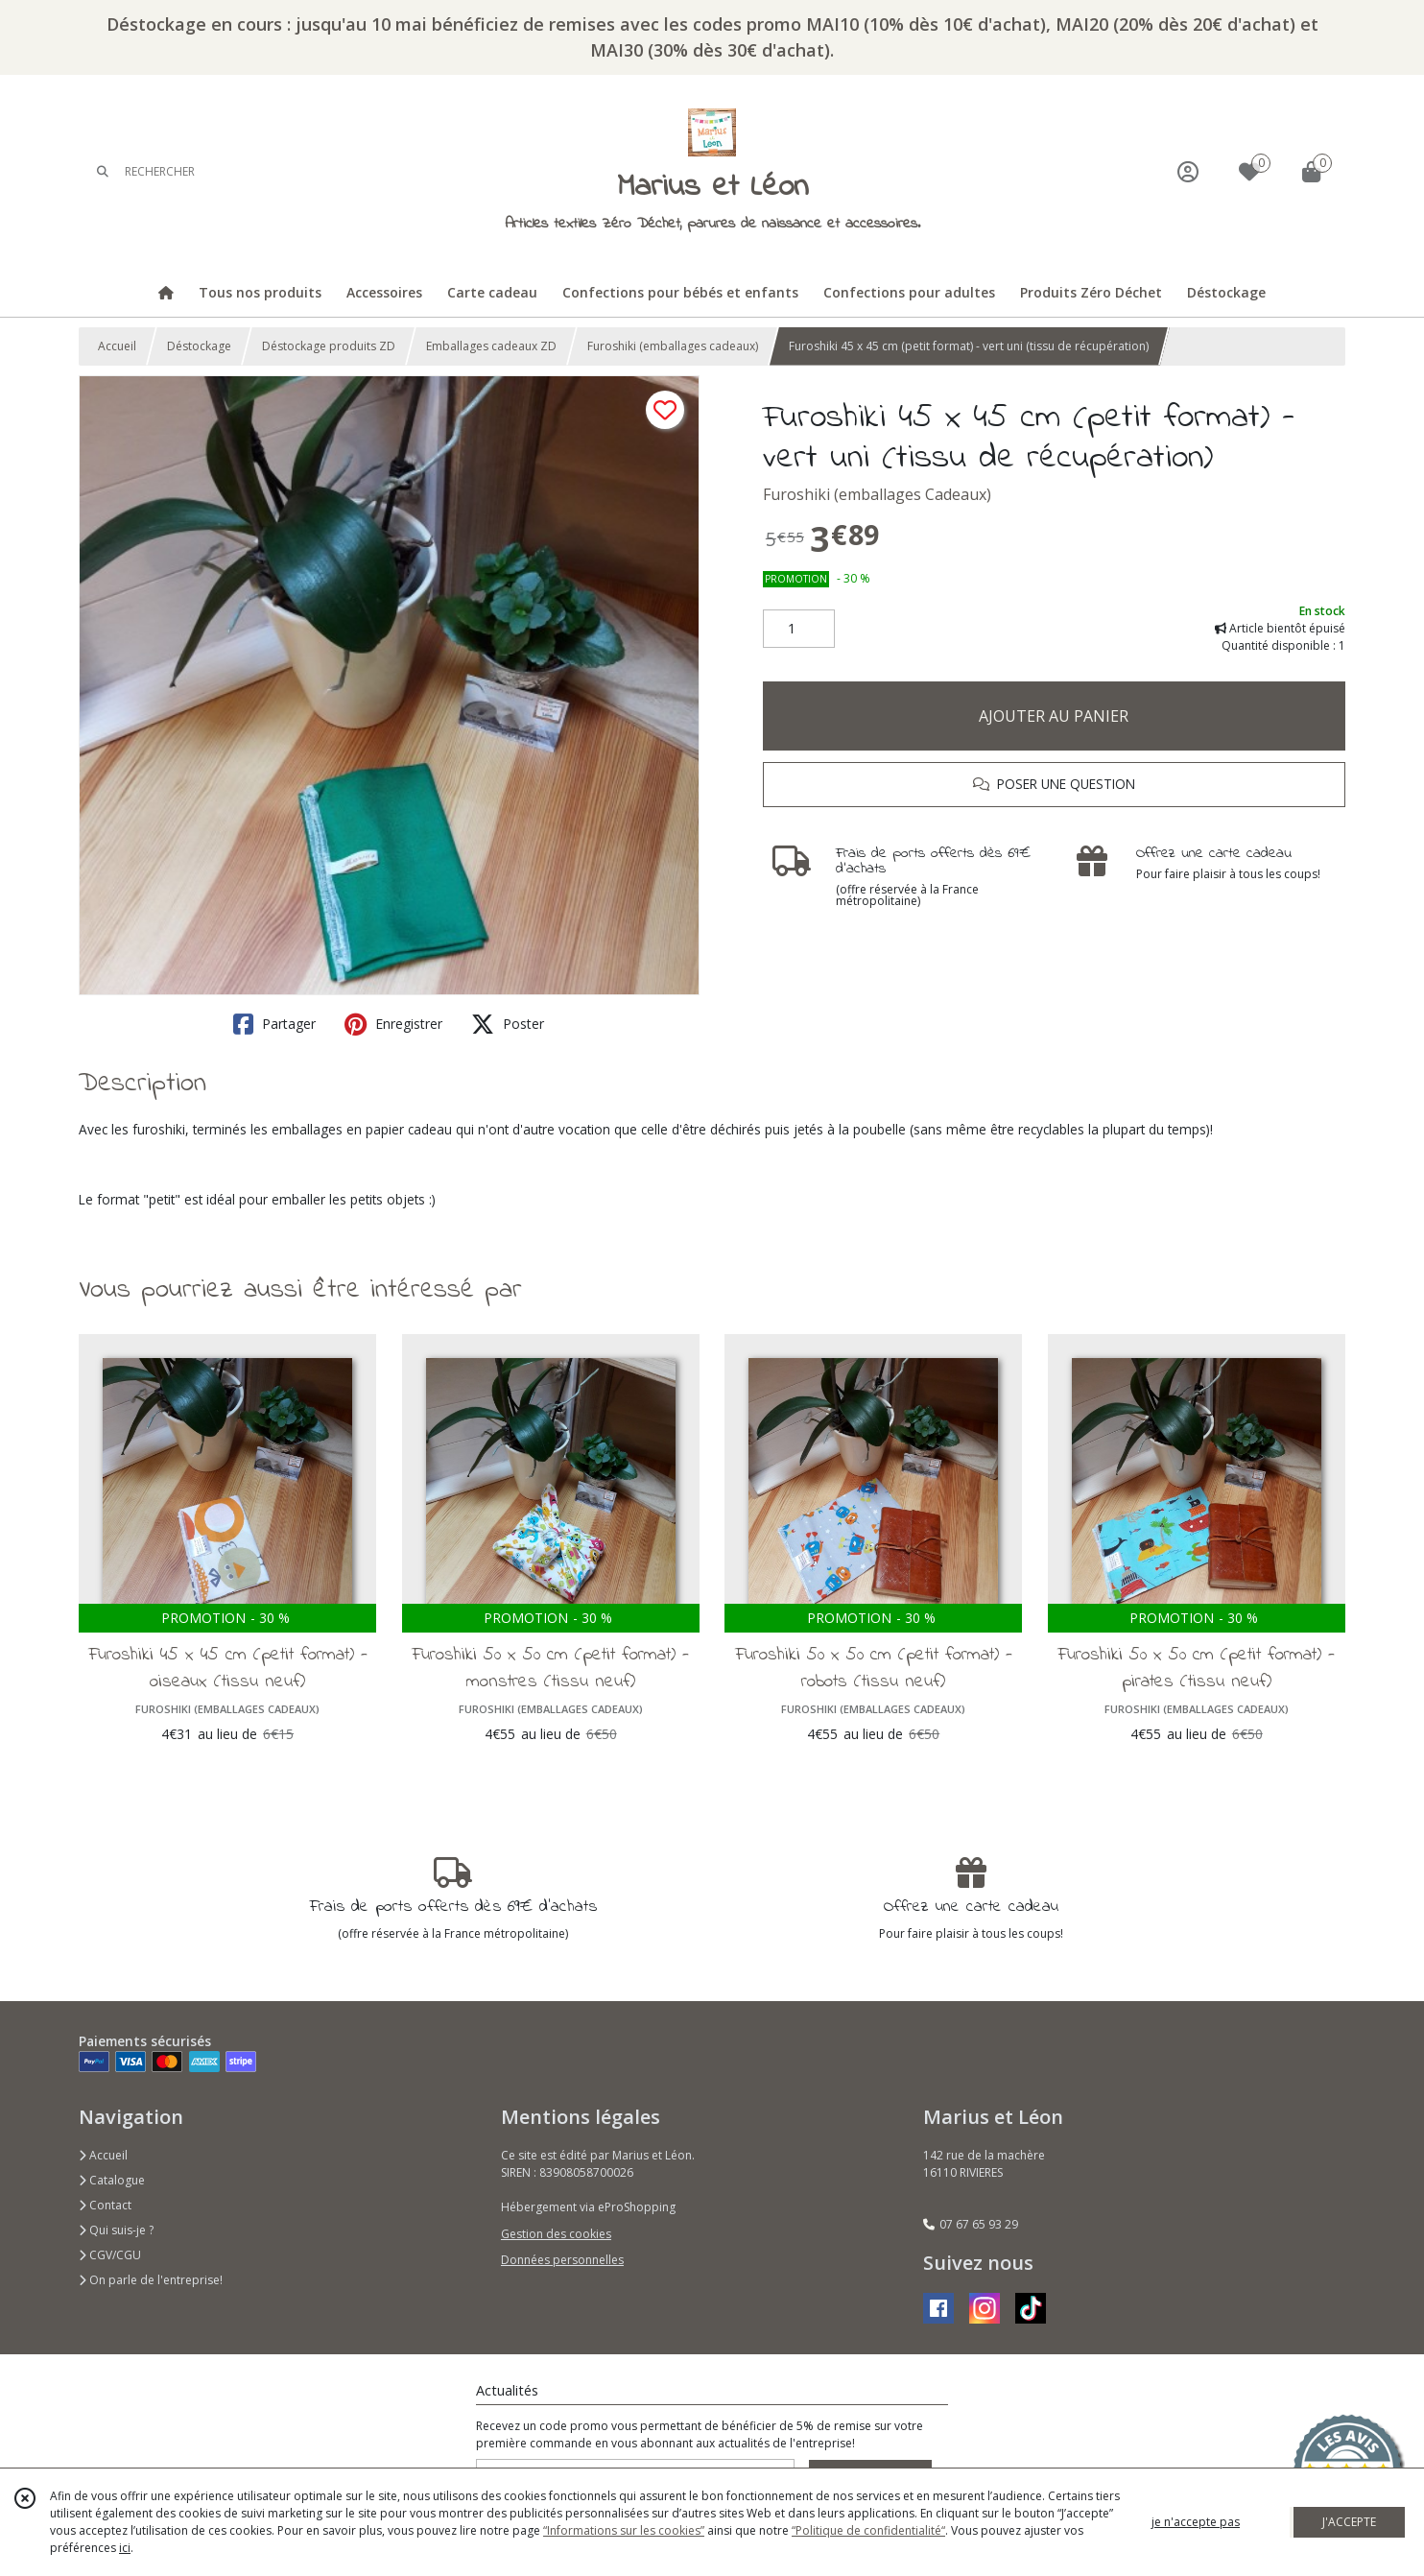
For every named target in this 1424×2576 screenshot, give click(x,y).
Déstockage (199, 346)
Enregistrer (393, 1024)
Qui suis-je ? (116, 2230)
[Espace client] (1188, 171)
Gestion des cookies (556, 2234)
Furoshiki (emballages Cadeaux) (877, 494)
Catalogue (112, 2180)
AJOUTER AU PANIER (1053, 716)
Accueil (117, 346)
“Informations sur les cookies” (623, 2530)
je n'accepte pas (1195, 2522)
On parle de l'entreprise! (151, 2280)
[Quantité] (799, 628)
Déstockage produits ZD (328, 346)
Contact (105, 2205)
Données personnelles (562, 2260)
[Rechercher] (102, 171)
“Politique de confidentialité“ (868, 2530)
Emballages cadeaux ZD (491, 346)
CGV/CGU (110, 2255)
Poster (507, 1024)
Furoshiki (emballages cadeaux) (672, 346)
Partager (274, 1024)
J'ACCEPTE (1349, 2522)
